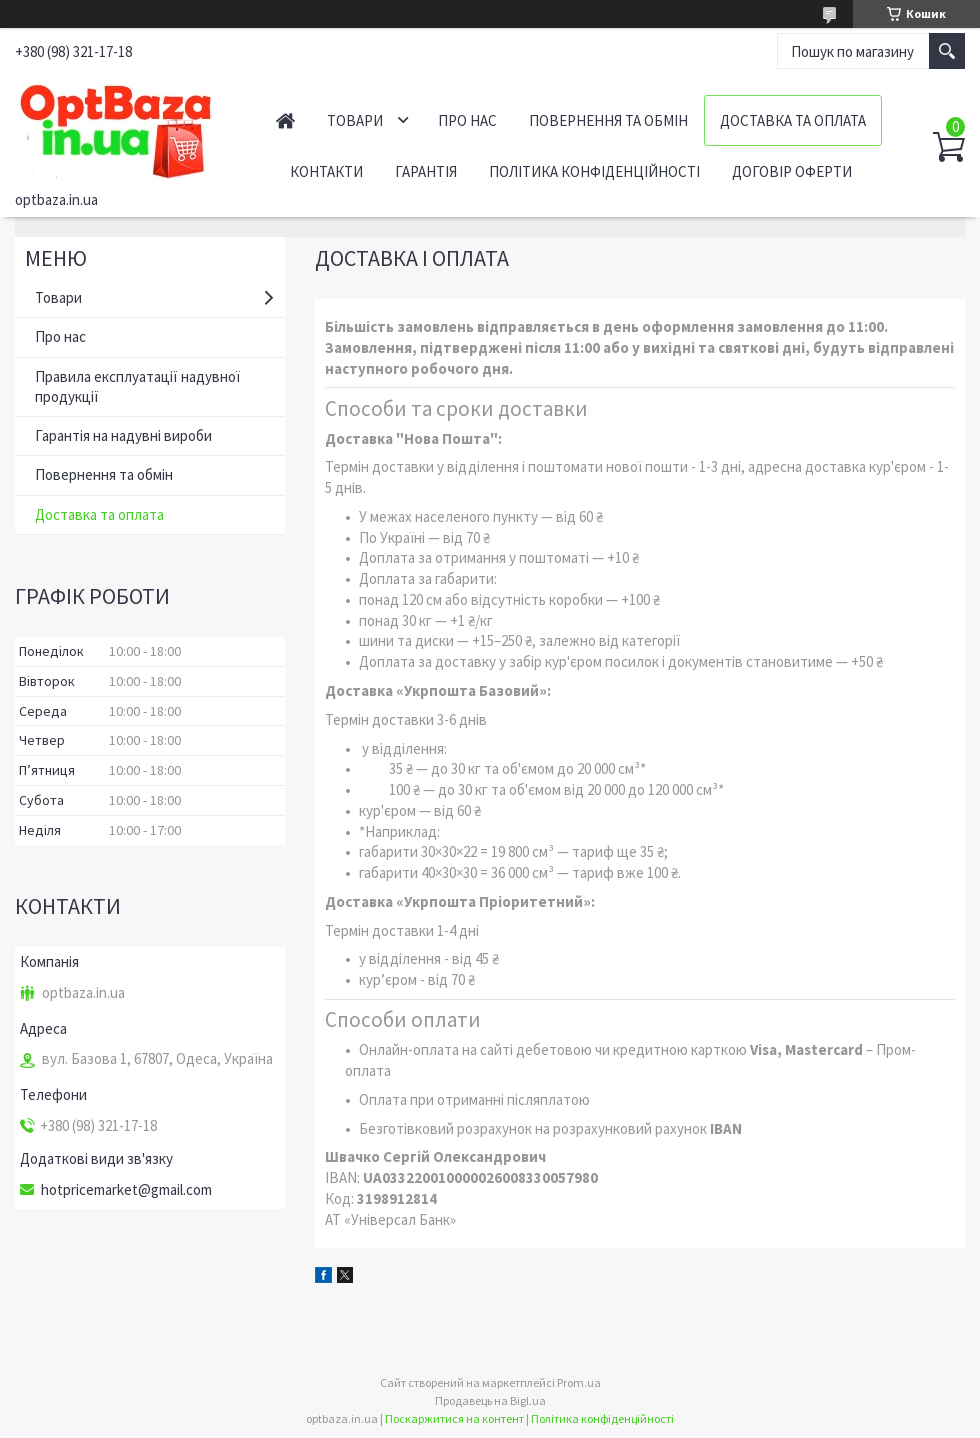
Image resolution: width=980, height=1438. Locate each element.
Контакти (326, 171)
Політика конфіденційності (594, 171)
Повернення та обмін (608, 120)
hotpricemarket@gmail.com (126, 1190)
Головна (285, 120)
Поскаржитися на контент (454, 1418)
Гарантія (426, 171)
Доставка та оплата (793, 120)
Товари (355, 120)
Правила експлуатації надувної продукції (137, 386)
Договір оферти (792, 171)
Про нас (467, 120)
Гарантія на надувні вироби (123, 435)
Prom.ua (579, 1382)
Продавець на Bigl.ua (490, 1400)
